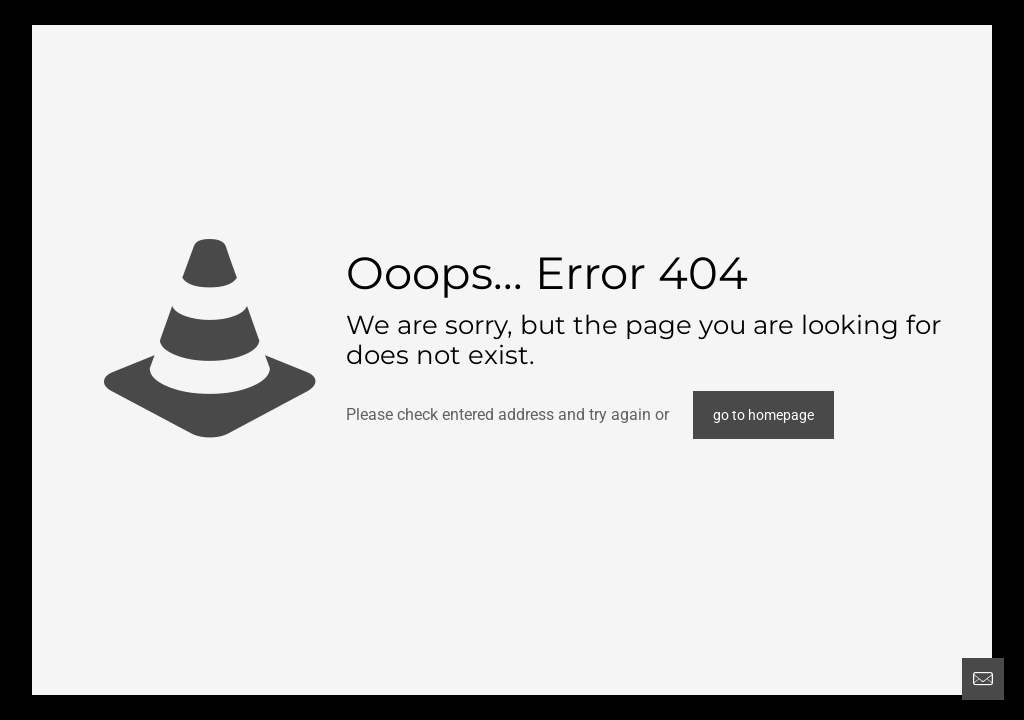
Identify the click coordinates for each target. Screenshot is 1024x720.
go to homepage (763, 415)
